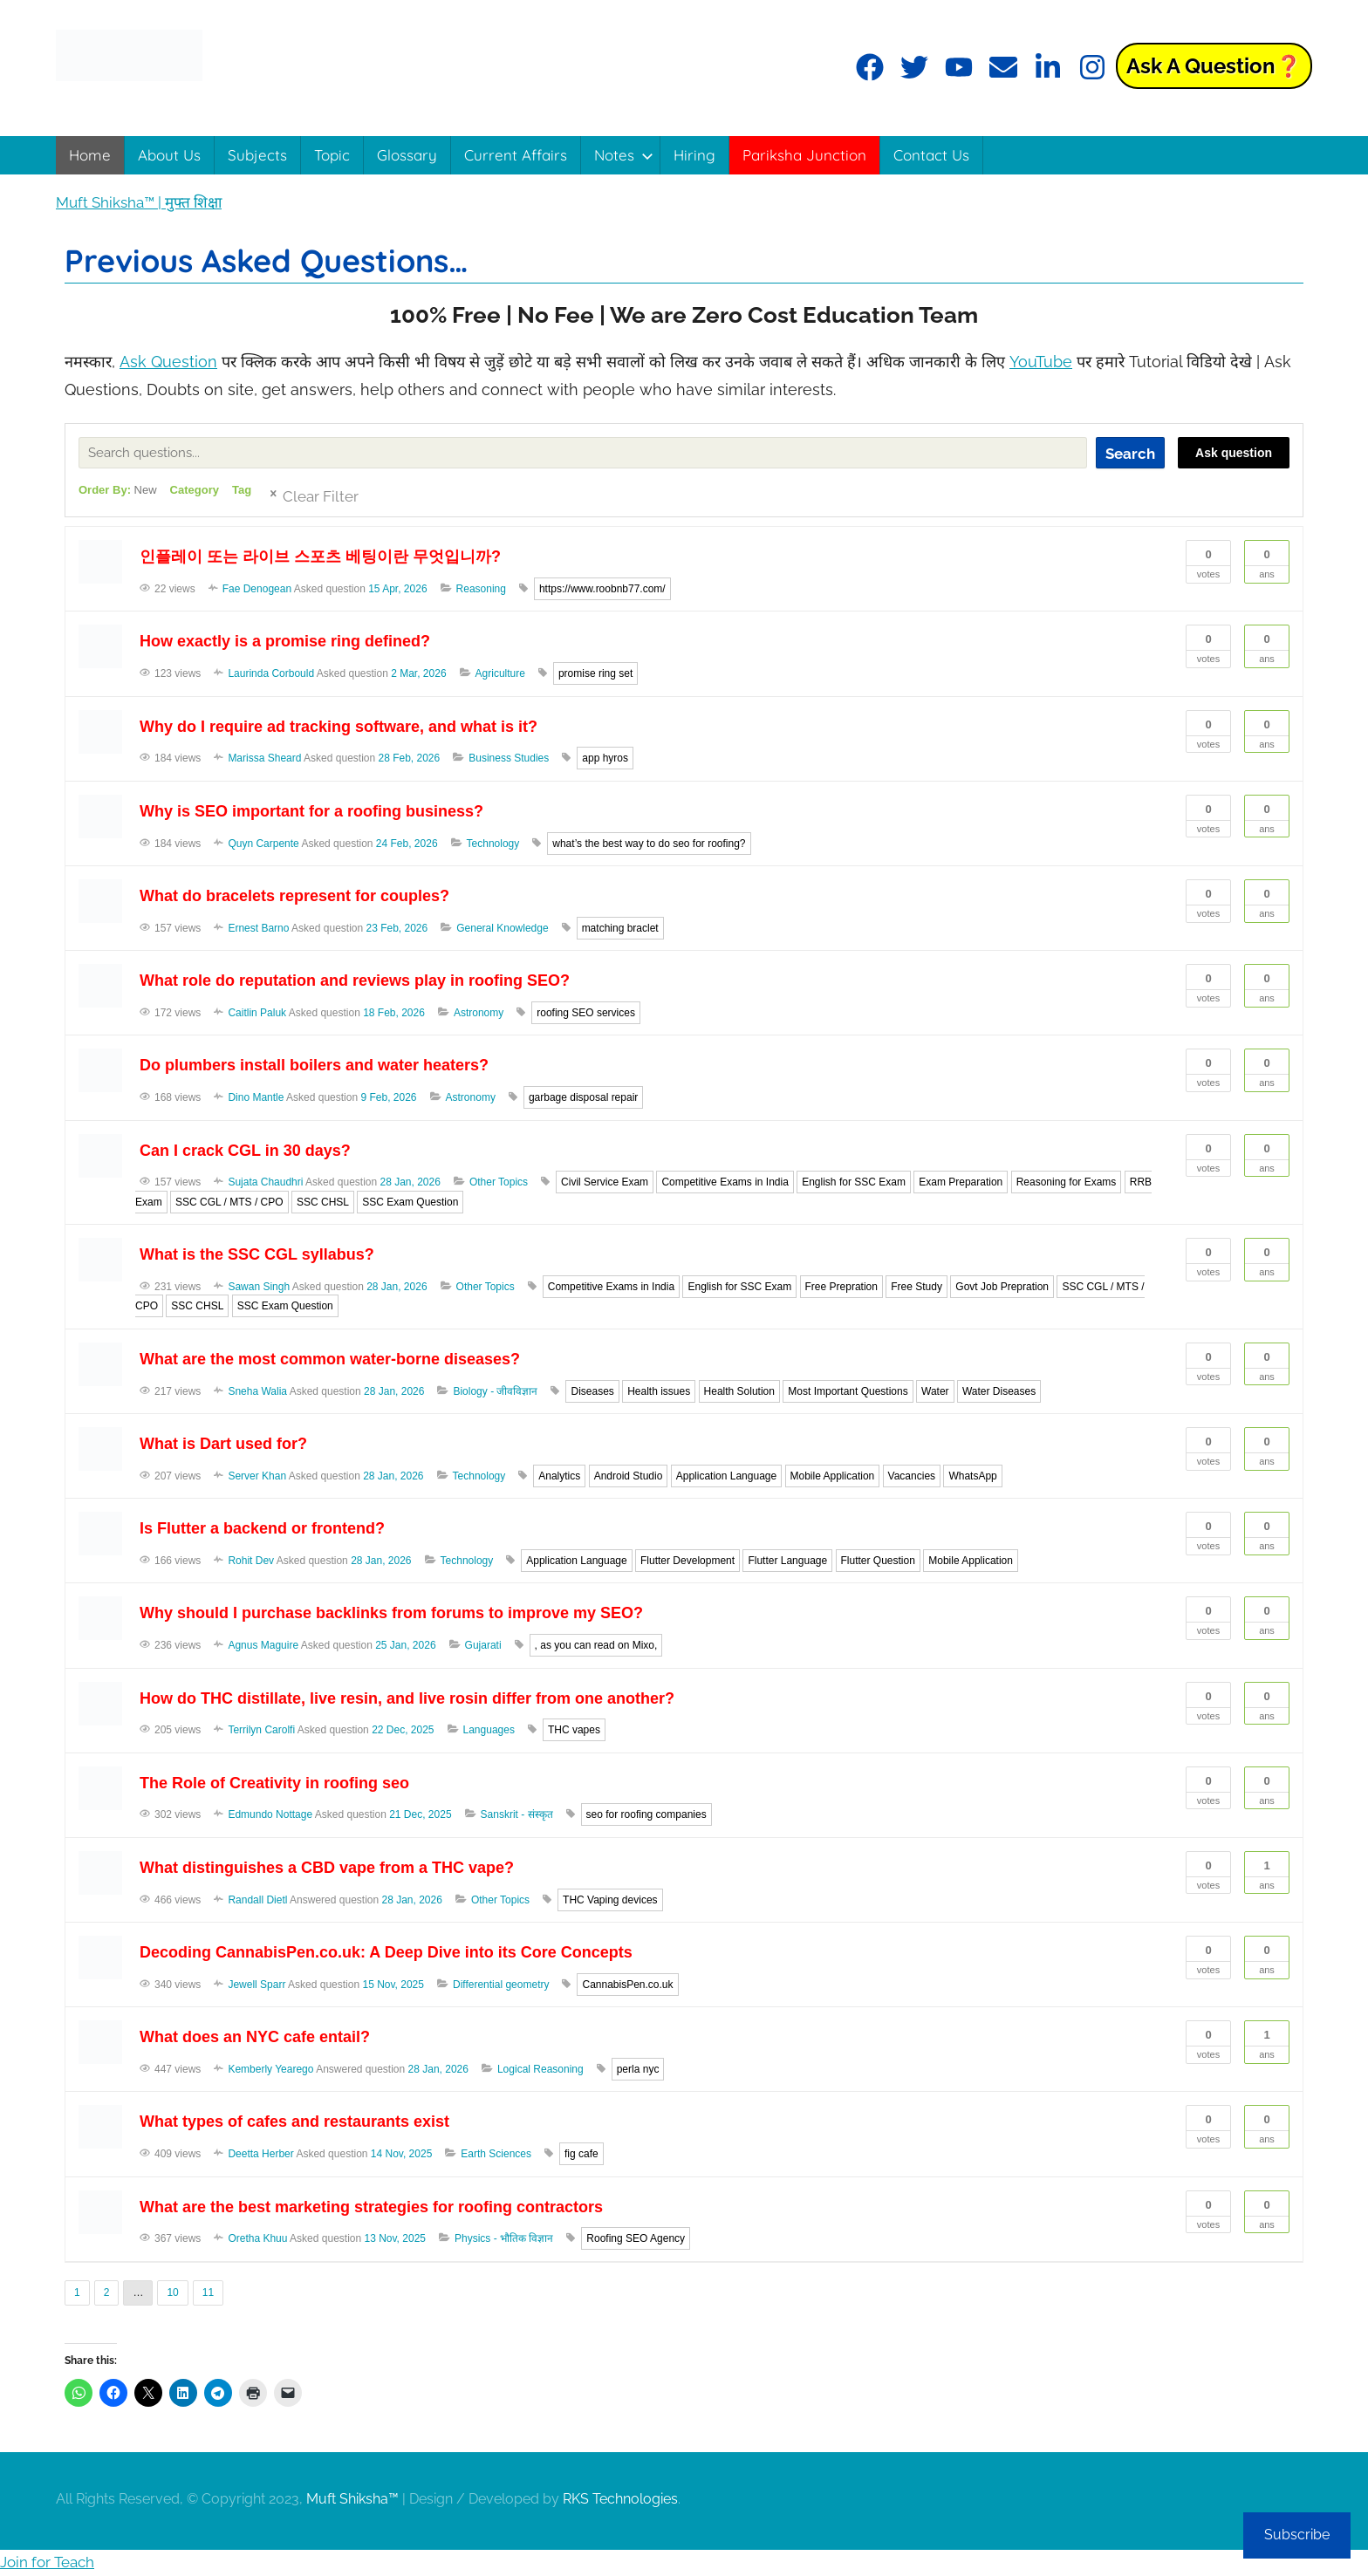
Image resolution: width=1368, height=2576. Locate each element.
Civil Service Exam (604, 1182)
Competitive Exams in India (724, 1182)
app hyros (605, 758)
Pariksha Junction (804, 155)
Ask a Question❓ (1214, 66)
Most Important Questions (847, 1391)
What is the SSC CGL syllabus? (257, 1254)
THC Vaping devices (610, 1900)
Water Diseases (999, 1391)
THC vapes (574, 1730)
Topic (332, 155)
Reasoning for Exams (1066, 1182)
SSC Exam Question (410, 1202)
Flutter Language (787, 1560)
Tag (241, 489)
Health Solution (739, 1391)
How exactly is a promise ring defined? (285, 641)
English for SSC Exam (854, 1182)
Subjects (257, 155)
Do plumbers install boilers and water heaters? (314, 1065)
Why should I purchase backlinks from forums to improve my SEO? (391, 1613)
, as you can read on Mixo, (596, 1645)
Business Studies (509, 758)
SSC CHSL (323, 1202)
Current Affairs (515, 155)
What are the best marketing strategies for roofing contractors (371, 2207)
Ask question (1233, 453)
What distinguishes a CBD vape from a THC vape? (327, 1867)
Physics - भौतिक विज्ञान (504, 2238)
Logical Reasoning (540, 2069)
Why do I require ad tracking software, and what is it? (338, 726)
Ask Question (168, 361)
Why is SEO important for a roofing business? (311, 811)
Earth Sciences (496, 2154)
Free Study (916, 1287)
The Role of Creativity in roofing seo (274, 1783)
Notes (623, 155)
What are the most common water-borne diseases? (330, 1359)
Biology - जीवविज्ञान (495, 1391)
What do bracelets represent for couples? (294, 896)
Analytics (559, 1476)
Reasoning (481, 589)
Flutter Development (687, 1560)
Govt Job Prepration (1002, 1287)
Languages (489, 1730)
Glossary (407, 155)
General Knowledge (502, 928)
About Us (169, 155)
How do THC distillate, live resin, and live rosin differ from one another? (407, 1698)
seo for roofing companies (646, 1814)
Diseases (592, 1391)
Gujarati (483, 1645)
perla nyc (638, 2069)
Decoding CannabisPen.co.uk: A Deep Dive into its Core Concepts (386, 1952)
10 (172, 2292)
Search (1130, 453)
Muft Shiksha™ (352, 2499)
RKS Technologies (620, 2499)
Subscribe (1297, 2534)
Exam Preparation (960, 1182)
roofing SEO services (586, 1013)
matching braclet (620, 928)
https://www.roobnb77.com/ (602, 589)
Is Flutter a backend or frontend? (262, 1528)
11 (208, 2292)
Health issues (658, 1391)
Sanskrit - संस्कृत (517, 1814)
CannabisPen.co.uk (627, 1984)
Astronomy (478, 1013)
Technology (493, 843)
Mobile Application (832, 1476)
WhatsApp (972, 1476)
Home (90, 155)
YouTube (1040, 361)
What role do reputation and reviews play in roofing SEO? (355, 980)
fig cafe (581, 2154)
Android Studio (628, 1476)
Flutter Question (878, 1560)
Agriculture (500, 673)
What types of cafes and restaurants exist (294, 2121)
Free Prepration (841, 1287)
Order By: (118, 489)
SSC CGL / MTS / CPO (229, 1202)
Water (935, 1391)
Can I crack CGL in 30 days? (245, 1150)
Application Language (726, 1476)
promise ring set (595, 673)
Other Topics (498, 1182)
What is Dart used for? (223, 1443)
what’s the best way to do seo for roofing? (648, 843)
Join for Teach (47, 2562)
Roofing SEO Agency (635, 2238)
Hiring (694, 155)
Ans (1267, 560)
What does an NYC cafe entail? (255, 2037)
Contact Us (931, 155)
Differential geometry (501, 1984)
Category (194, 489)
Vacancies (911, 1476)
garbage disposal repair (583, 1097)
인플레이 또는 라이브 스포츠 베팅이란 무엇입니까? (320, 556)
